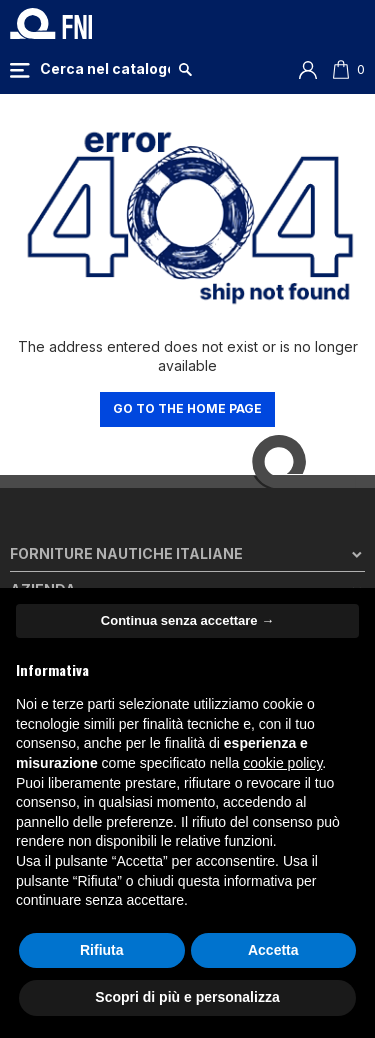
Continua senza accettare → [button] (187, 620)
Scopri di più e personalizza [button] (187, 997)
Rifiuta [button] (102, 950)
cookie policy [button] (282, 763)
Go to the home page (187, 408)
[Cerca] (105, 69)
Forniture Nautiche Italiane (126, 553)
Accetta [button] (273, 950)
